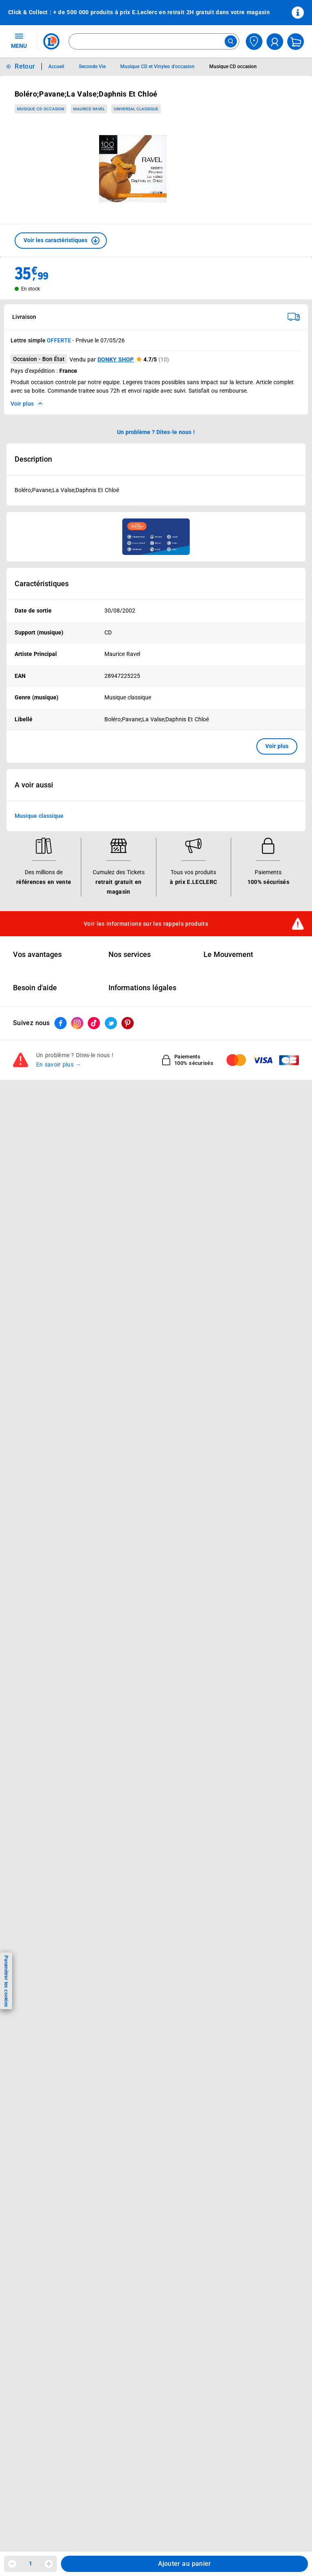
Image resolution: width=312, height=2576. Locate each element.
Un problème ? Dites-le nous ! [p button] (156, 432)
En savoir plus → (58, 1064)
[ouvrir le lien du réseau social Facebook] (60, 1023)
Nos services (129, 954)
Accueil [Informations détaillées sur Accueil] (56, 66)
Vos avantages (37, 954)
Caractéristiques (42, 584)
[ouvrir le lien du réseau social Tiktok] (94, 1023)
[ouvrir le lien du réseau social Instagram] (77, 1023)
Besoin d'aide (35, 988)
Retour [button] (25, 66)
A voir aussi (34, 785)
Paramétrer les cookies (6, 1981)
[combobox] (154, 41)
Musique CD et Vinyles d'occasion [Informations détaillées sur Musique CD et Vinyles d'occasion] (157, 66)
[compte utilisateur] (274, 41)
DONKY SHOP (116, 359)
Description (33, 459)
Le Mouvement (228, 954)
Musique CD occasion (40, 109)
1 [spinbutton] (30, 2563)
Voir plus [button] (276, 746)
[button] (61, 240)
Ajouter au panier (184, 2563)
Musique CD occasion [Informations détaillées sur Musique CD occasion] (233, 66)
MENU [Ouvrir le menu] (19, 40)
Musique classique (39, 816)
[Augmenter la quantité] (49, 2564)
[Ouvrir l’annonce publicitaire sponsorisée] (156, 536)
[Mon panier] (295, 41)
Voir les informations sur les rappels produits (146, 924)
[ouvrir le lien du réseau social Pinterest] (127, 1023)
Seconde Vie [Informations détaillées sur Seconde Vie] (92, 66)
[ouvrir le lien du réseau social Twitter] (111, 1023)
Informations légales (142, 988)
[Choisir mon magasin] (254, 41)
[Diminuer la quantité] (12, 2564)
